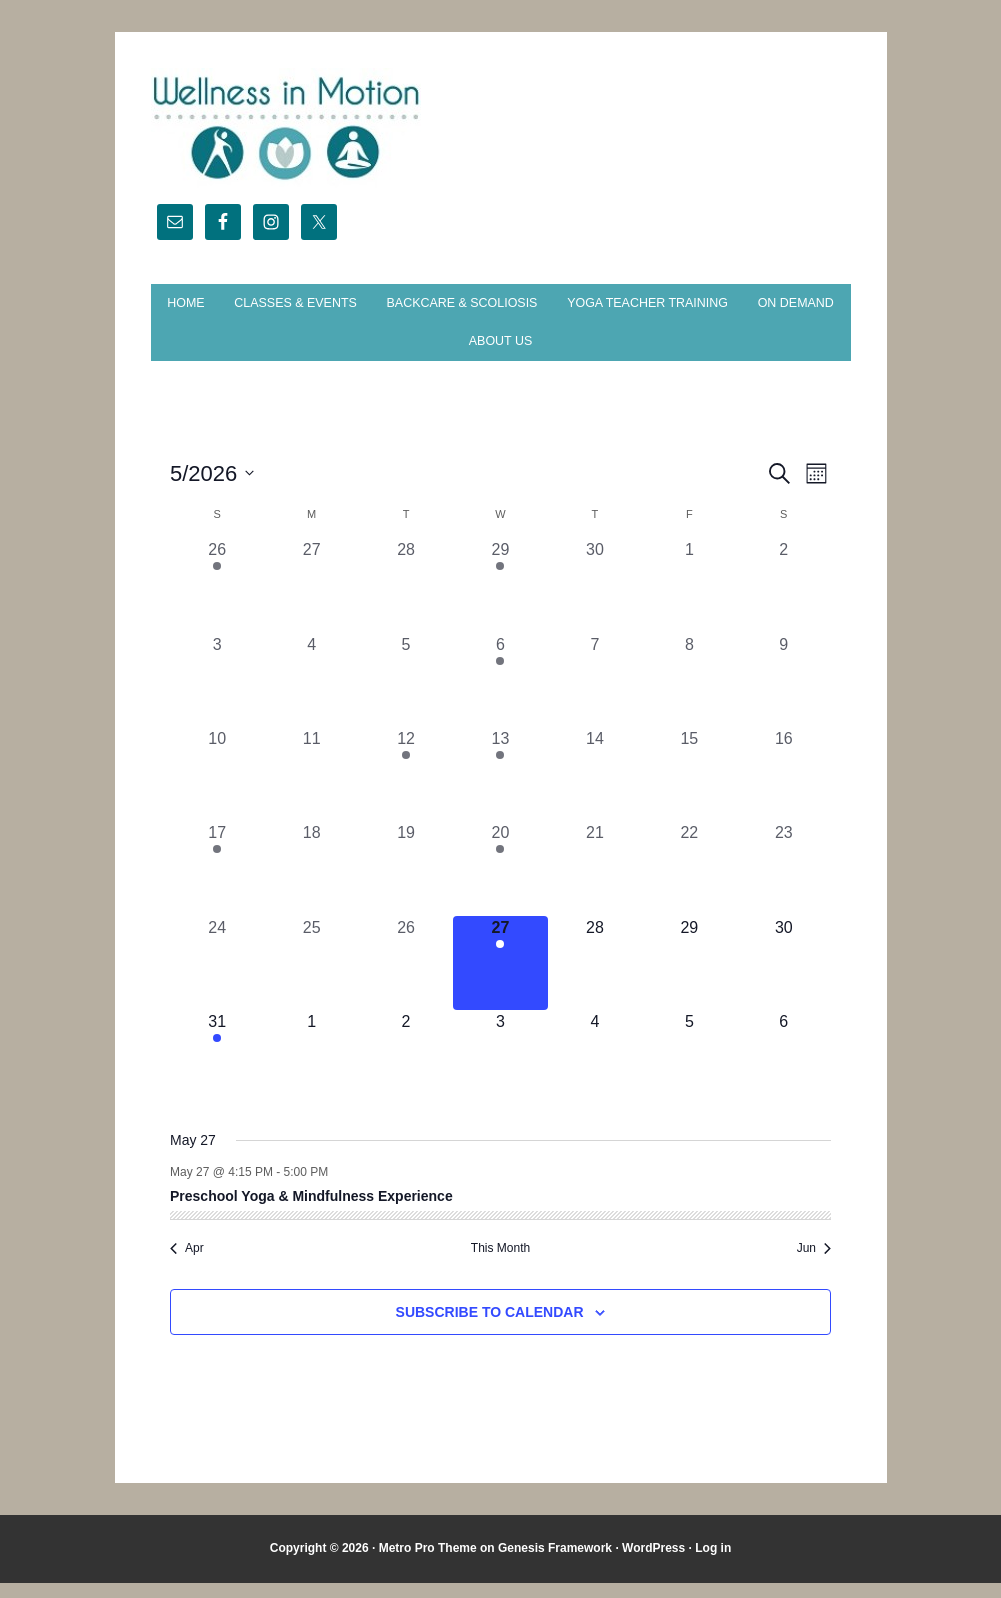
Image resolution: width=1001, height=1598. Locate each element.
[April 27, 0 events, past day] (311, 601)
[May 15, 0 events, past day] (689, 789)
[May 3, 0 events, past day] (217, 695)
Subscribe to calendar (490, 1327)
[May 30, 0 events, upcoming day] (784, 978)
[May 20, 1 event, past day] (500, 884)
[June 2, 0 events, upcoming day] (406, 1073)
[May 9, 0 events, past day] (784, 695)
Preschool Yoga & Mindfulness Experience (311, 1211)
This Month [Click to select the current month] (500, 1264)
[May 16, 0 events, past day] (784, 789)
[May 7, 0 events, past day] (595, 695)
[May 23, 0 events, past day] (784, 884)
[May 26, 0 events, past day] (406, 978)
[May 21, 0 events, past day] (595, 884)
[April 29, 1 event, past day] (500, 601)
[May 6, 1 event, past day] (500, 695)
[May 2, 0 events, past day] (784, 601)
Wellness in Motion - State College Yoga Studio (501, 128)
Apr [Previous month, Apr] (187, 1264)
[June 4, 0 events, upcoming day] (595, 1073)
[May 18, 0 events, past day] (311, 884)
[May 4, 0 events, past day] (311, 695)
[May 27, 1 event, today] (500, 978)
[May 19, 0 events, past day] (406, 884)
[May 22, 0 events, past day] (689, 884)
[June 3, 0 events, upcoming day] (500, 1073)
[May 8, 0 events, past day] (689, 695)
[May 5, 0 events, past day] (406, 695)
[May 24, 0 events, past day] (217, 978)
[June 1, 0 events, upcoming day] (311, 1073)
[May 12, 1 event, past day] (406, 789)
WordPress (653, 1564)
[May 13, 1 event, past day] (500, 789)
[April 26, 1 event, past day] (217, 601)
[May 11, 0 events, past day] (311, 789)
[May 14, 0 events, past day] (595, 789)
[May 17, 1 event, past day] (217, 884)
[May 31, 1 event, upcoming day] (217, 1073)
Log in (713, 1564)
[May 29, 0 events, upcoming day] (689, 978)
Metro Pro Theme (428, 1564)
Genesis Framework (555, 1564)
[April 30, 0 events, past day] (595, 601)
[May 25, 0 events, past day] (311, 978)
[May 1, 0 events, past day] (689, 601)
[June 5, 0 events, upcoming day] (689, 1073)
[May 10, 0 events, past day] (217, 789)
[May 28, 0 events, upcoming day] (595, 978)
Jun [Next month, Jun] (814, 1264)
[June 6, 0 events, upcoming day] (784, 1073)
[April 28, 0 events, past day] (406, 601)
